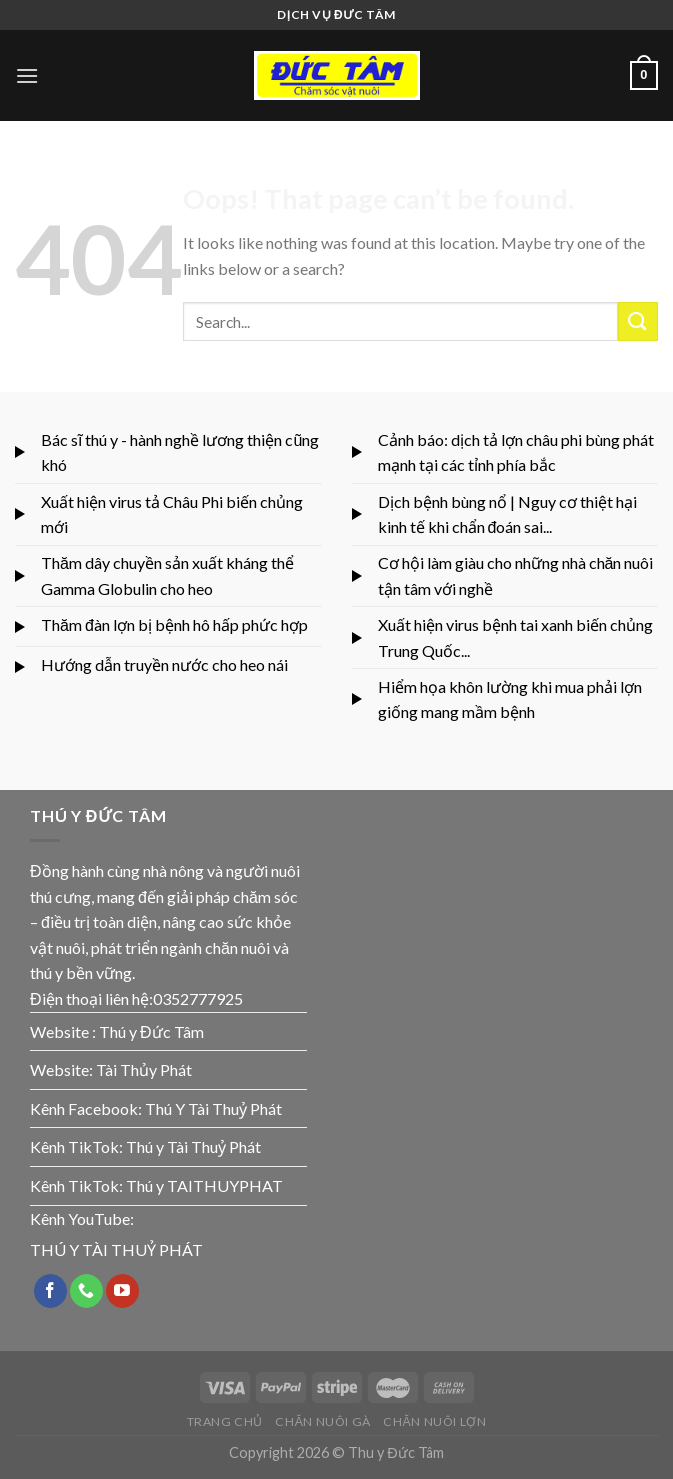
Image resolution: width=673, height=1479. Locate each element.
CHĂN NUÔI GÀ (323, 1421)
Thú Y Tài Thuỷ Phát (213, 1108)
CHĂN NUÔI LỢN (434, 1421)
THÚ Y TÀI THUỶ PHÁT (116, 1249)
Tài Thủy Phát (144, 1069)
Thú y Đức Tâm (151, 1031)
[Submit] (638, 321)
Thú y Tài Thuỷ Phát (193, 1146)
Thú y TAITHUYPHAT (204, 1185)
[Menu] (27, 75)
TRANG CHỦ (225, 1421)
